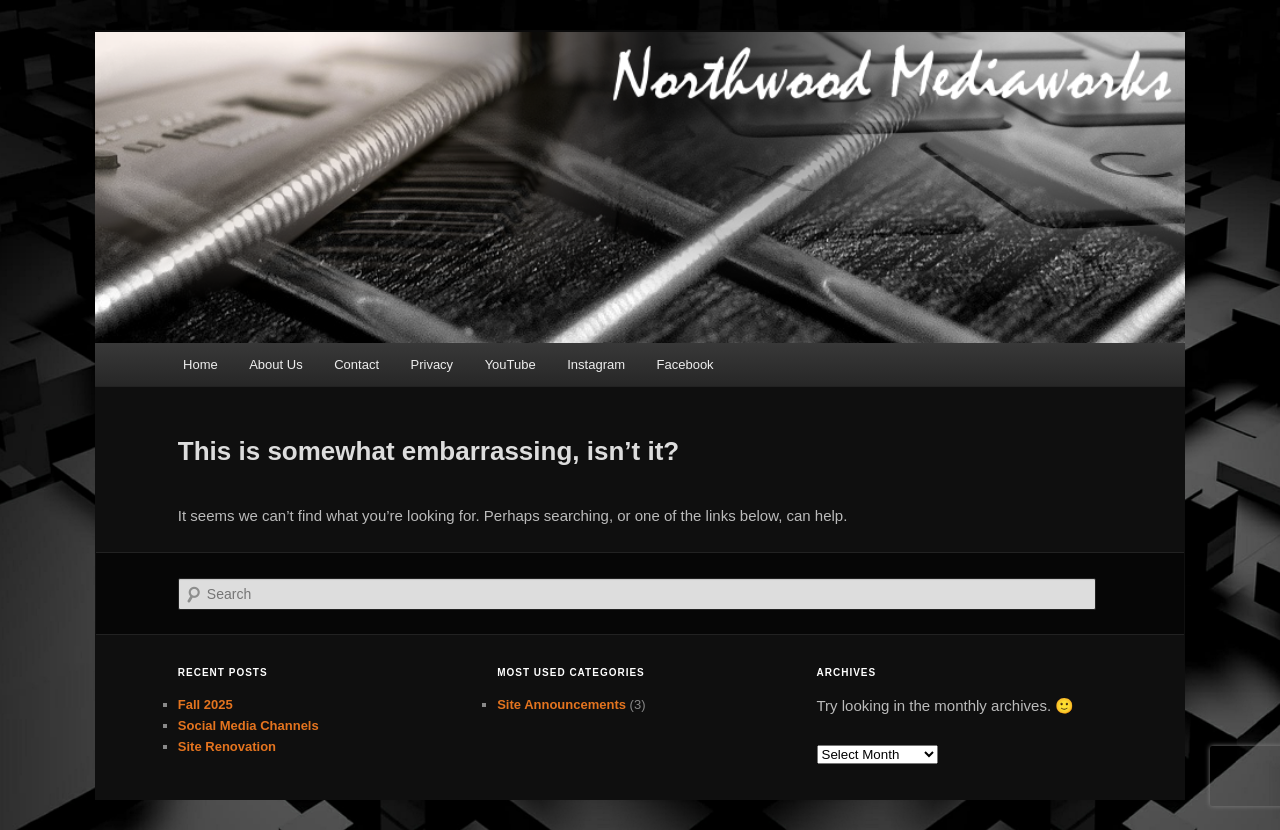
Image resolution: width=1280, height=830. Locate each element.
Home (200, 364)
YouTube (510, 364)
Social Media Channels (248, 725)
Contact (356, 364)
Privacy (432, 364)
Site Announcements (561, 704)
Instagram (596, 364)
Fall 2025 (205, 704)
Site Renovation (227, 746)
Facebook (685, 364)
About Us (275, 364)
